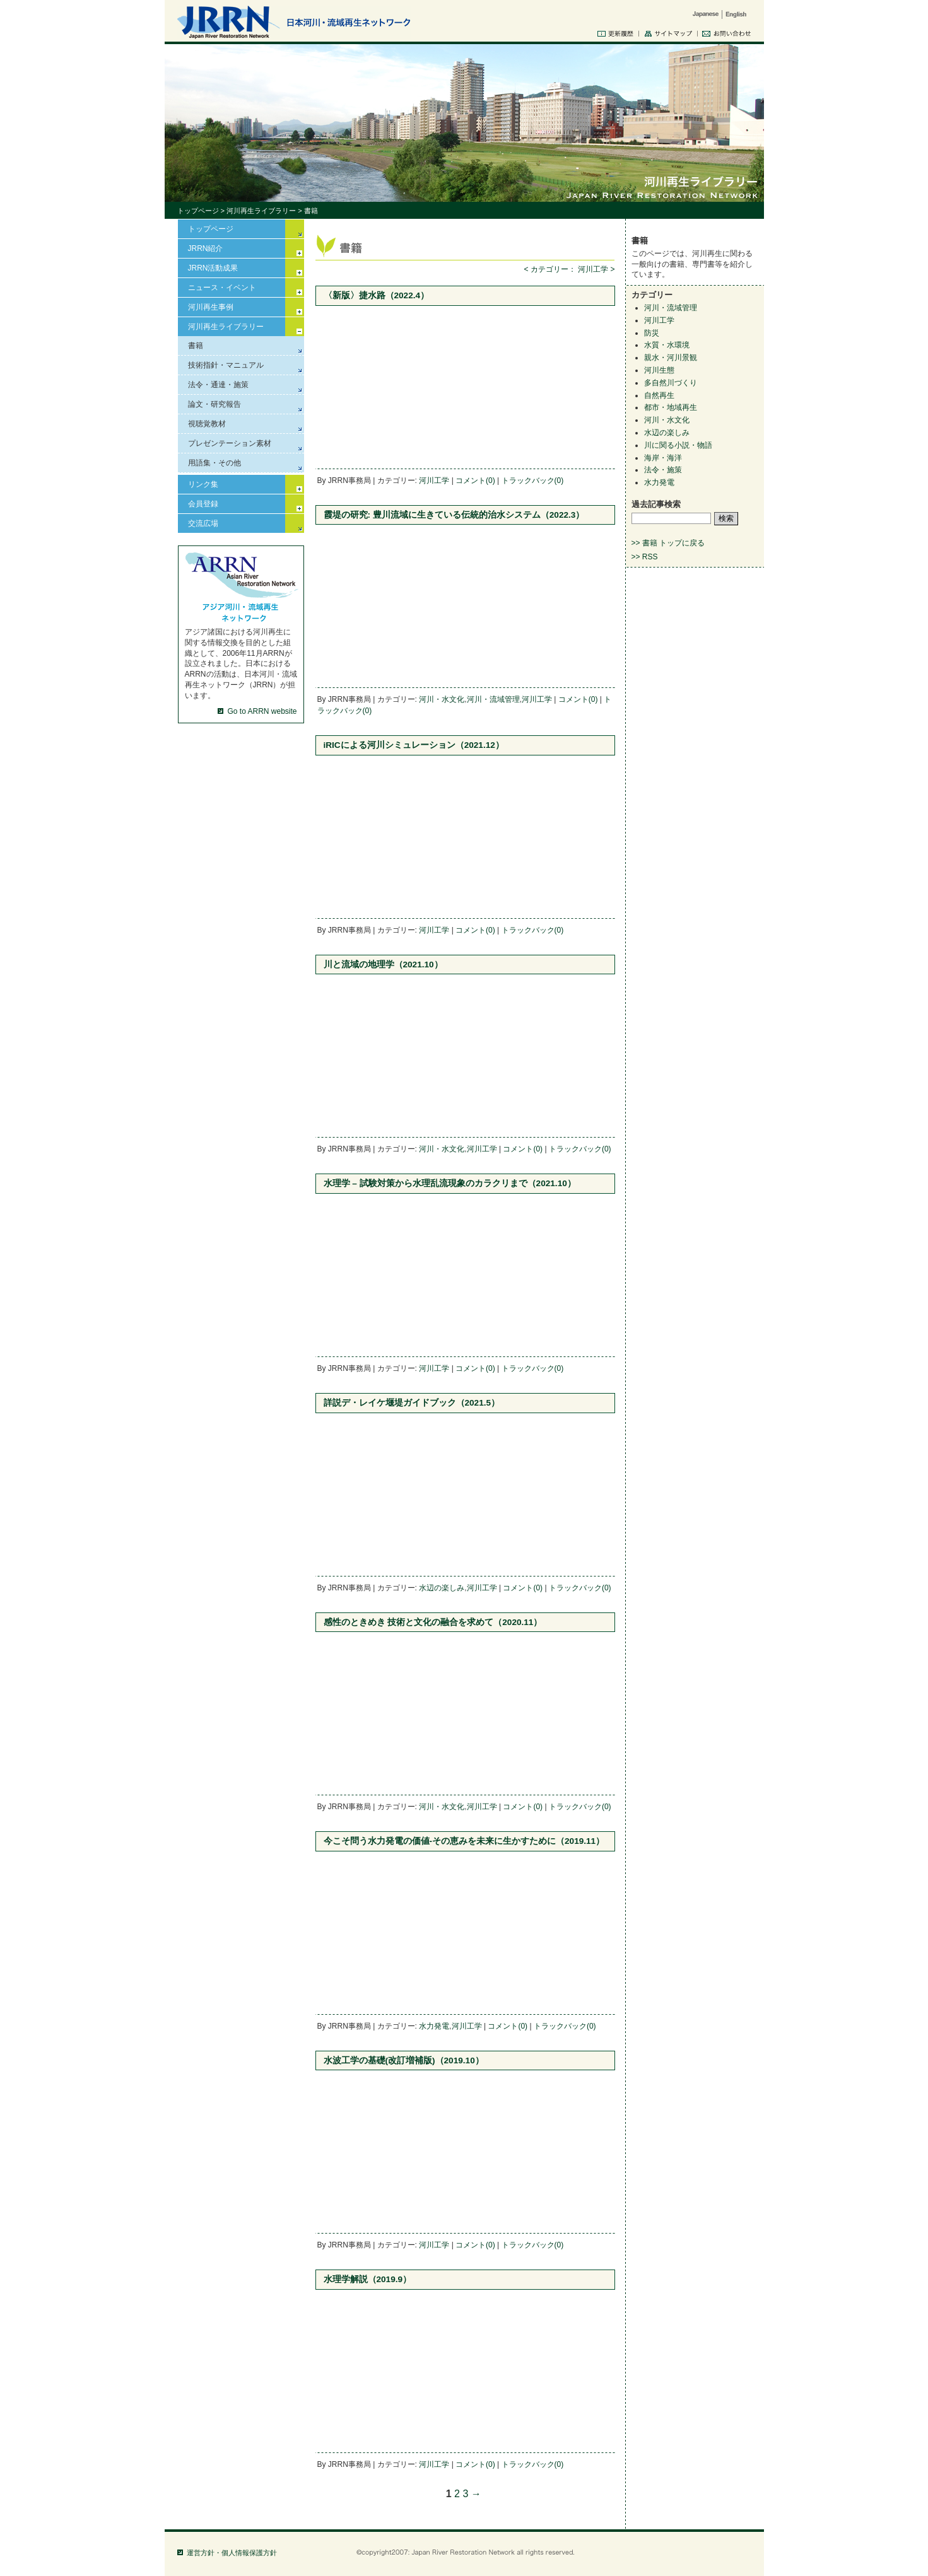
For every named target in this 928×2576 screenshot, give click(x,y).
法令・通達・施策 (218, 384)
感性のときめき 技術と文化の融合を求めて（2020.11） (433, 1622)
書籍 (195, 345)
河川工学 (434, 480)
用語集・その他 (214, 462)
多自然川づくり (670, 382)
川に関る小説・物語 (678, 445)
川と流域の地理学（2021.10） (383, 964)
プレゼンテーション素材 (229, 443)
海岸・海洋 (663, 457)
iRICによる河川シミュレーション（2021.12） (414, 745)
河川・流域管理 (493, 699)
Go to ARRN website (262, 711)
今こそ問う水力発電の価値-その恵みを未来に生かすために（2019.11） (464, 1841)
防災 (651, 333)
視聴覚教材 (207, 423)
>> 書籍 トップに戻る (668, 543)
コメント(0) (475, 480)
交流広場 (203, 523)
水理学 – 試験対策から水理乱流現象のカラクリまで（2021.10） (450, 1183)
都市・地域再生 (670, 407)
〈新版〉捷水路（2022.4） (377, 295)
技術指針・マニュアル (226, 365)
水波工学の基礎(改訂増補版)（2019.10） (404, 2060)
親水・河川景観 (670, 357)
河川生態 (659, 370)
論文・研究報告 (214, 404)
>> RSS (644, 556)
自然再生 (659, 395)
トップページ (198, 210)
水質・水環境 (667, 345)
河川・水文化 (441, 699)
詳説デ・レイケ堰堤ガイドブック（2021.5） (412, 1402)
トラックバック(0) (533, 480)
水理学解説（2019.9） (368, 2279)
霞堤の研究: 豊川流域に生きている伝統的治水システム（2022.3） (454, 515)
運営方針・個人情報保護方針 (232, 2552)
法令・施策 (663, 469)
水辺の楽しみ (441, 1587)
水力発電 (434, 2026)
